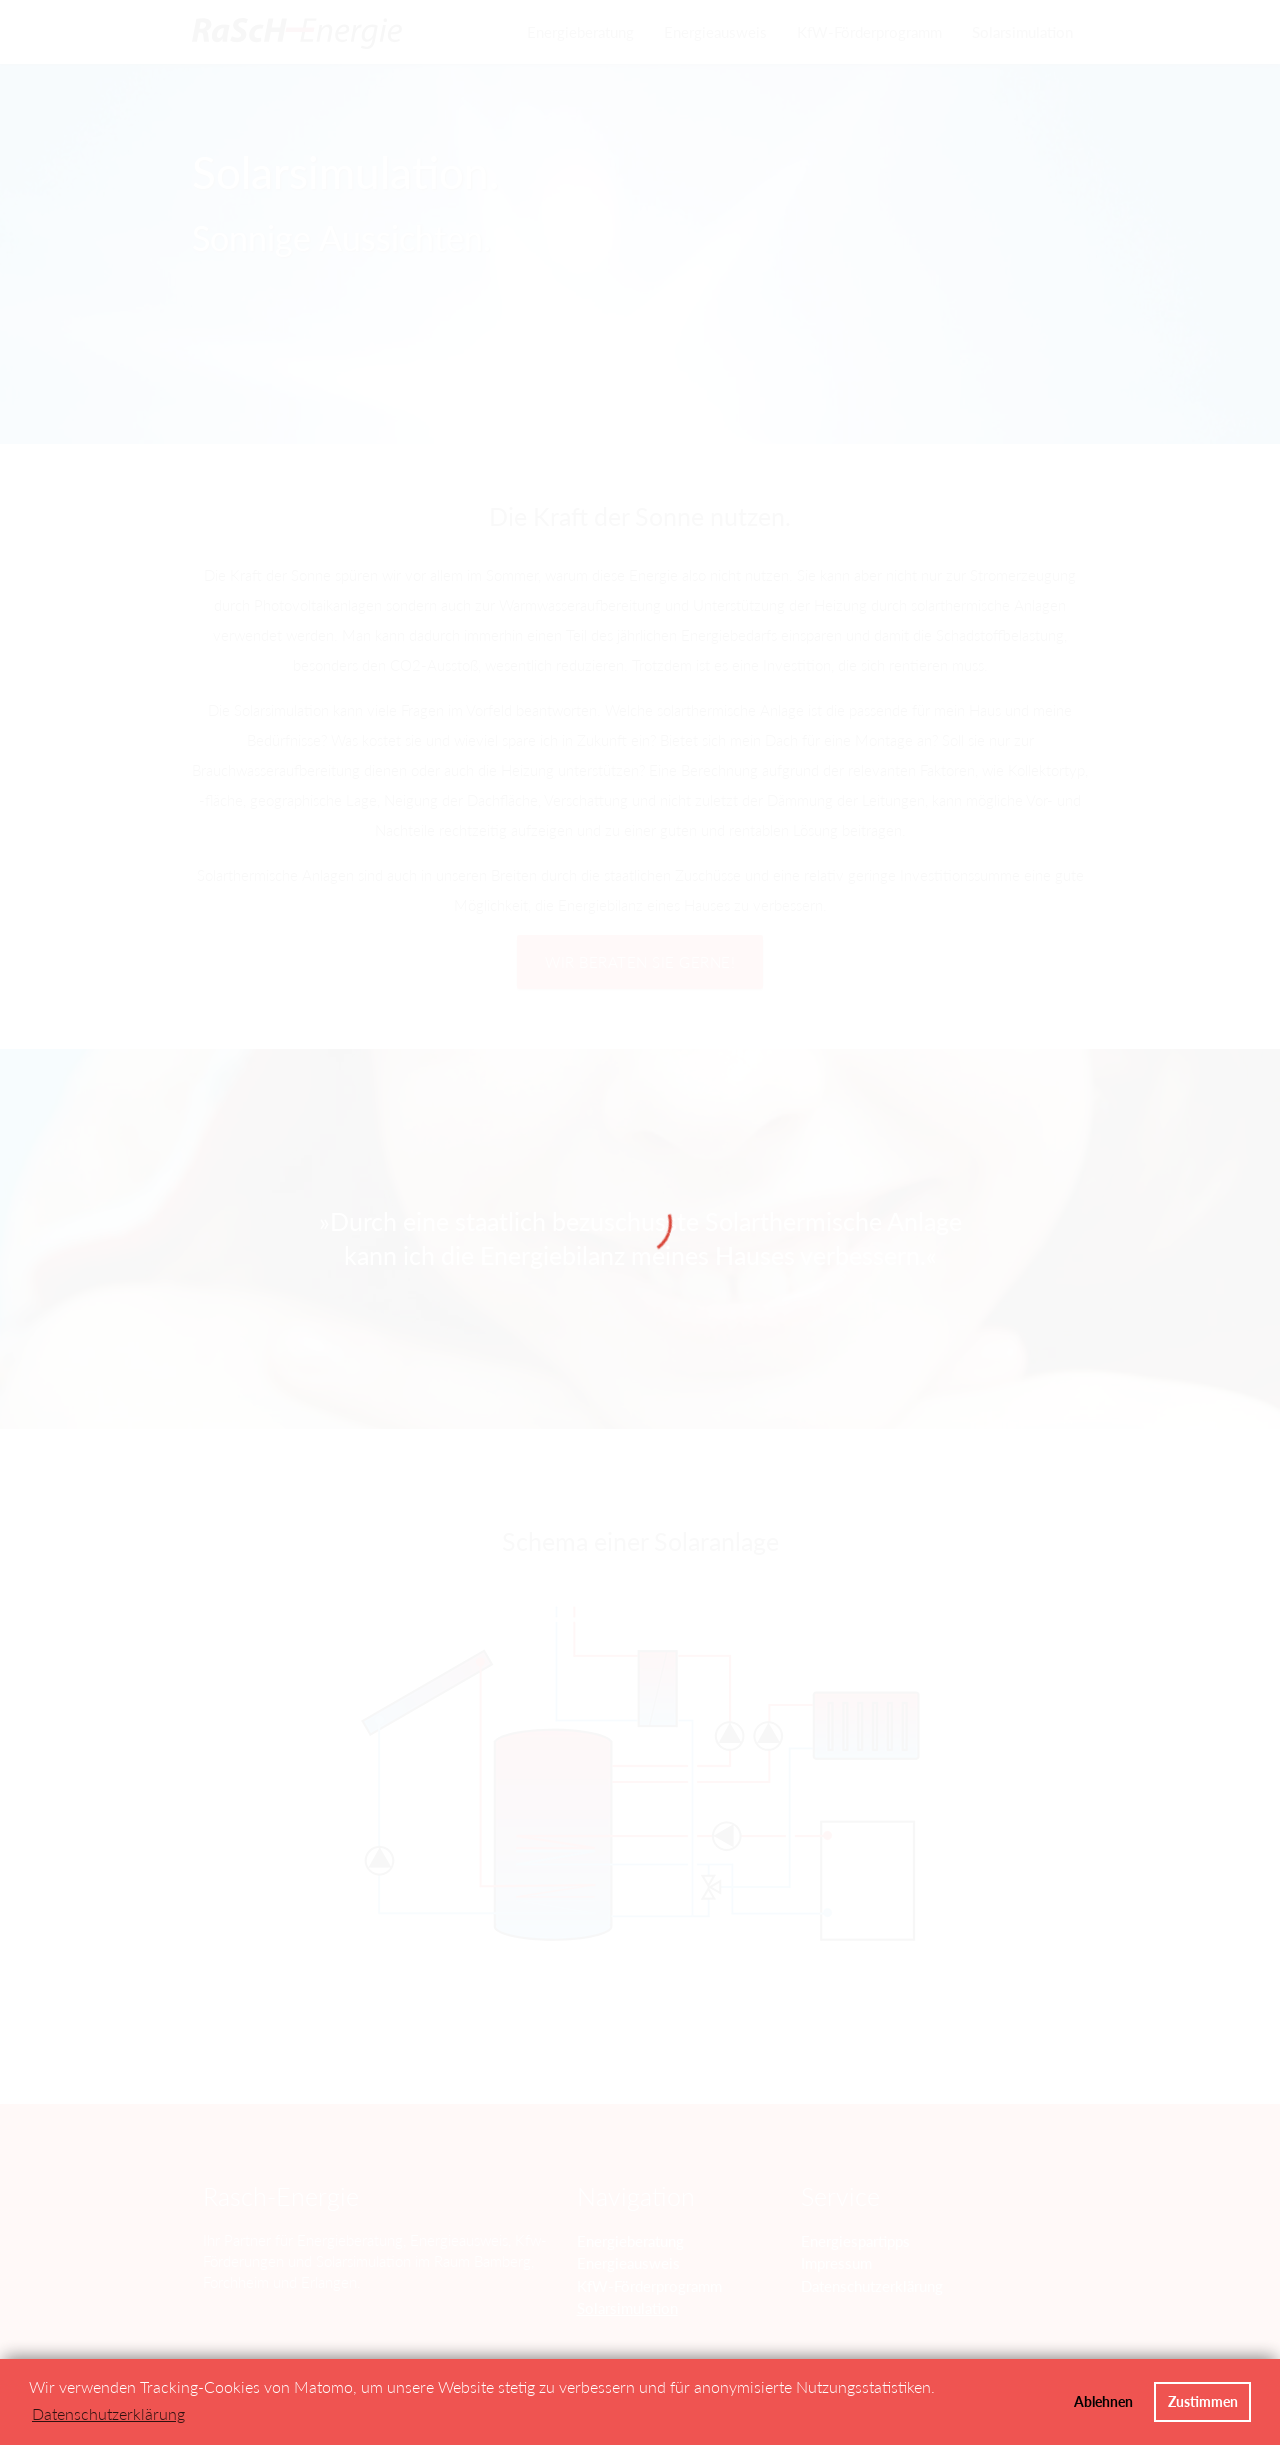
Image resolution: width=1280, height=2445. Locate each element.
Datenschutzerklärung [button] (108, 2413)
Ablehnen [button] (1103, 2401)
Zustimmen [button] (1203, 2401)
